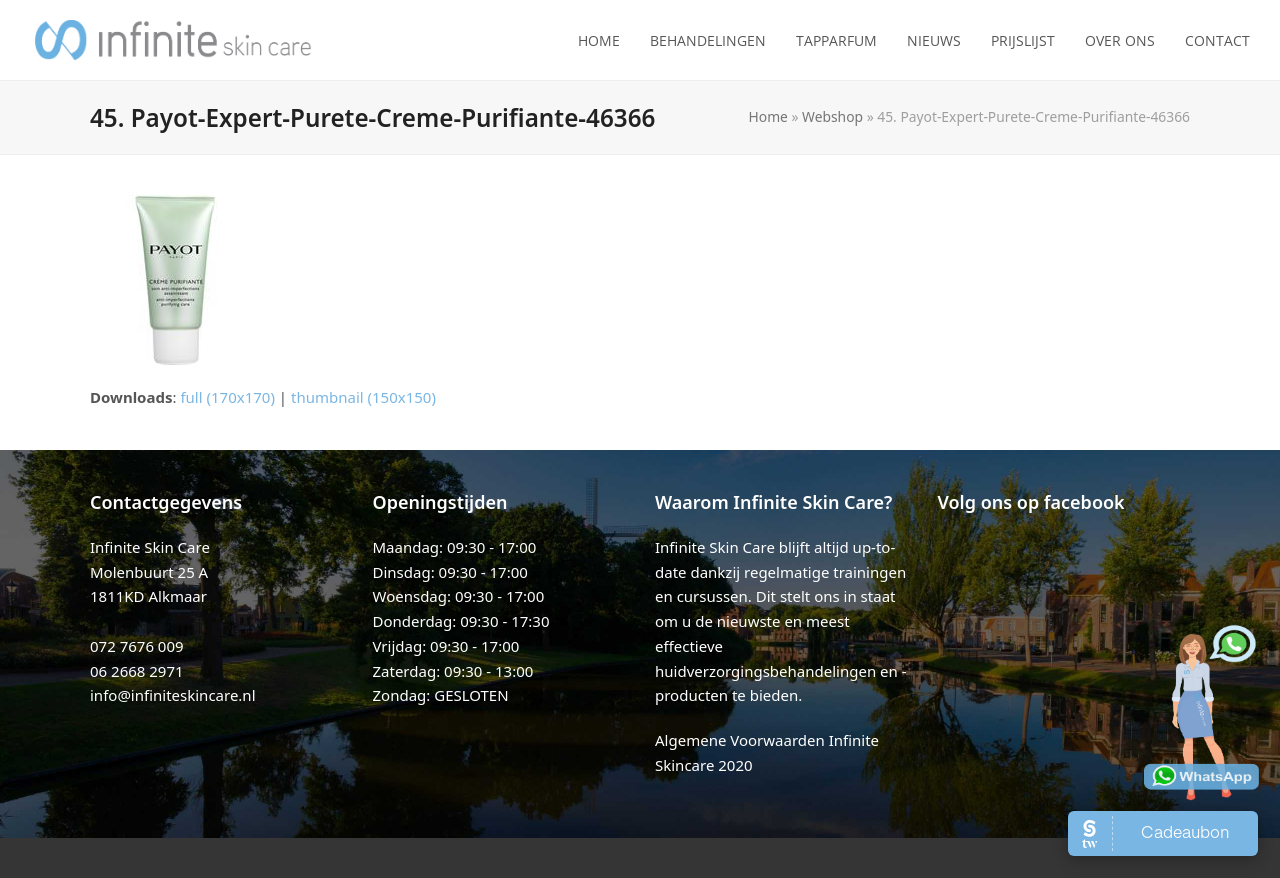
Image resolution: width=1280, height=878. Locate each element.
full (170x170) (227, 397)
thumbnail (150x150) (363, 397)
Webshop (832, 116)
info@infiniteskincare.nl (173, 695)
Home (768, 116)
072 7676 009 (137, 646)
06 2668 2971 (137, 671)
